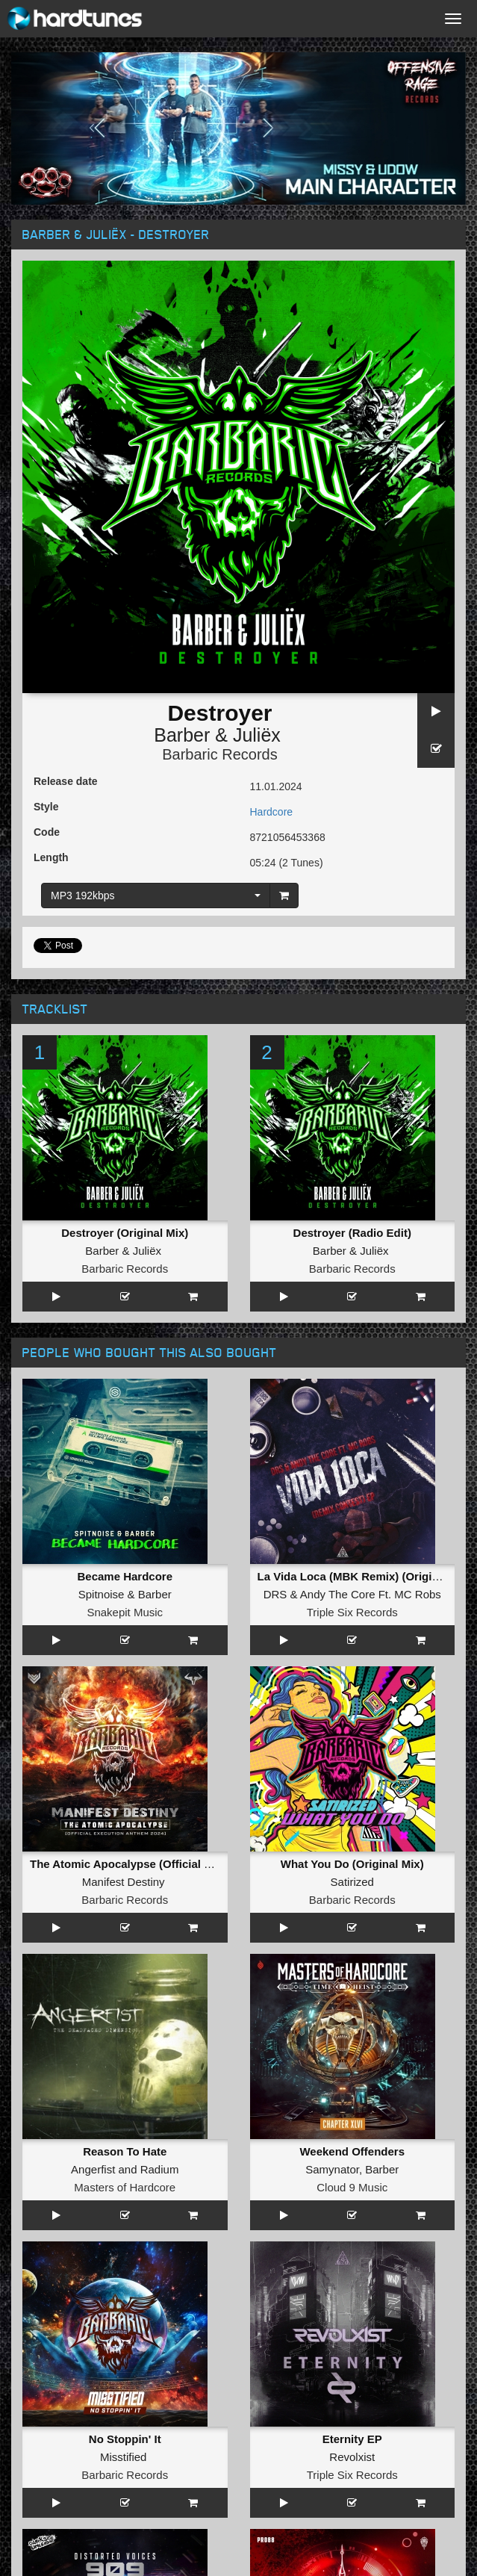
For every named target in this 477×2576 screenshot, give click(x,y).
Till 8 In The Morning (352, 1800)
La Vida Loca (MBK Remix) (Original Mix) (366, 1391)
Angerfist (93, 1613)
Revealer (303, 1920)
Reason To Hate (124, 1595)
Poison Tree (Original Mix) (125, 2107)
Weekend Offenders (352, 1595)
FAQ (44, 2302)
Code (47, 832)
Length (51, 857)
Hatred (87, 1920)
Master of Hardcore (352, 2041)
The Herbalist (350, 1818)
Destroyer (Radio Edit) (352, 1047)
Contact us (59, 2287)
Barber (182, 734)
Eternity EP (352, 1698)
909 (125, 1800)
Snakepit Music (125, 1427)
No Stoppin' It (125, 1698)
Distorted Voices (124, 1818)
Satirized (352, 1511)
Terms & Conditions (79, 2317)
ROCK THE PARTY (124, 1902)
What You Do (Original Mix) (352, 1493)
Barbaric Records (220, 754)
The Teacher (148, 1920)
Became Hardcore (124, 1391)
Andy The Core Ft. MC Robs (370, 1409)
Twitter (346, 2515)
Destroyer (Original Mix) (124, 1232)
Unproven (94, 2125)
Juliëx (257, 734)
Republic (124, 2023)
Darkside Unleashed (125, 1836)
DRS (275, 1409)
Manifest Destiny (123, 1511)
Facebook (130, 2515)
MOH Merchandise (77, 2429)
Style (46, 807)
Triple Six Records (352, 1427)
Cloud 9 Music (352, 1631)
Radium (159, 1613)
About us (54, 2272)
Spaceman (352, 2005)
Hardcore (271, 812)
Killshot (376, 2023)
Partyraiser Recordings (352, 1836)
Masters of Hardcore (124, 1631)
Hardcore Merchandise (87, 2414)
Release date (66, 781)
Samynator (332, 1613)
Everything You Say (352, 1902)
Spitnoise (101, 1409)
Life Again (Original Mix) (124, 2005)
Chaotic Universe (124, 1938)
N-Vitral (325, 2023)
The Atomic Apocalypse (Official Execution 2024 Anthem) (182, 1493)
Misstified (123, 1716)
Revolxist (352, 1716)
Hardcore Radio (70, 2399)
